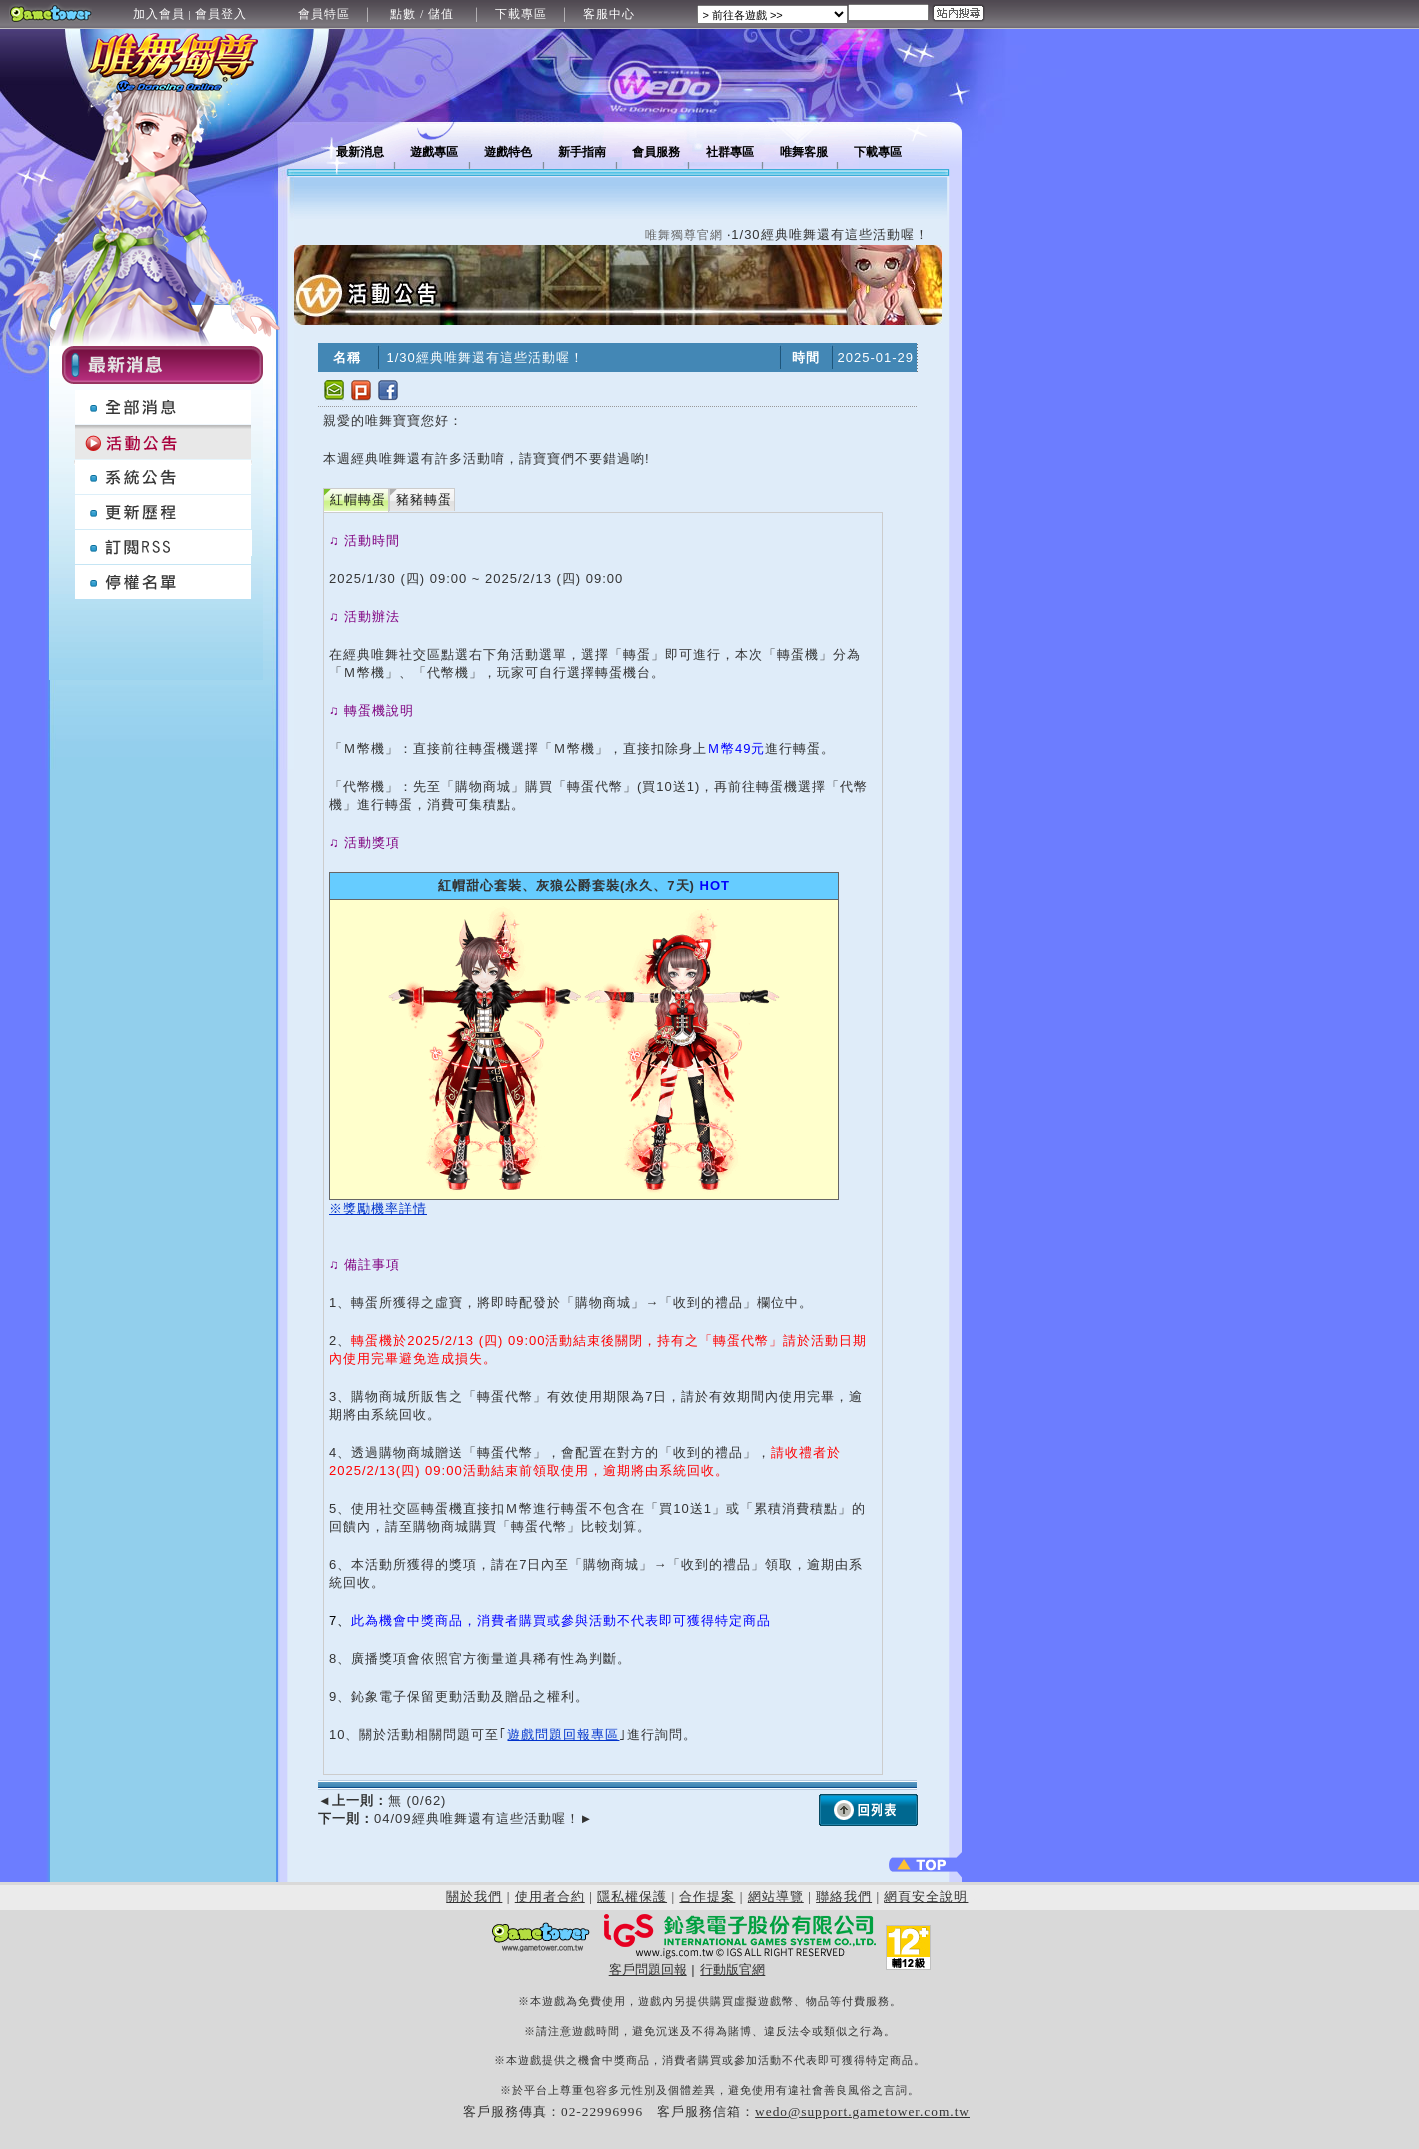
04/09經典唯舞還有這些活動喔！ (455, 1818)
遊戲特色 (508, 152)
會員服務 (656, 152)
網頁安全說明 (926, 1896)
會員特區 (324, 14)
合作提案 (707, 1896)
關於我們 (474, 1896)
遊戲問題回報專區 (563, 1734)
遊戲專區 (434, 152)
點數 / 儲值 (422, 14)
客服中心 (609, 14)
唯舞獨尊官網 (684, 235)
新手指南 (582, 152)
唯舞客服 (804, 152)
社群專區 (730, 152)
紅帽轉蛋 (358, 499)
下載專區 (521, 14)
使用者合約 (550, 1896)
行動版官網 (732, 1969)
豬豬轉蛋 (424, 499)
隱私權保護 (632, 1896)
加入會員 (159, 14)
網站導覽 (776, 1896)
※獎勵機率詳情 (378, 1208)
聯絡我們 (844, 1896)
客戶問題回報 (648, 1969)
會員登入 (221, 14)
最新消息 (360, 152)
